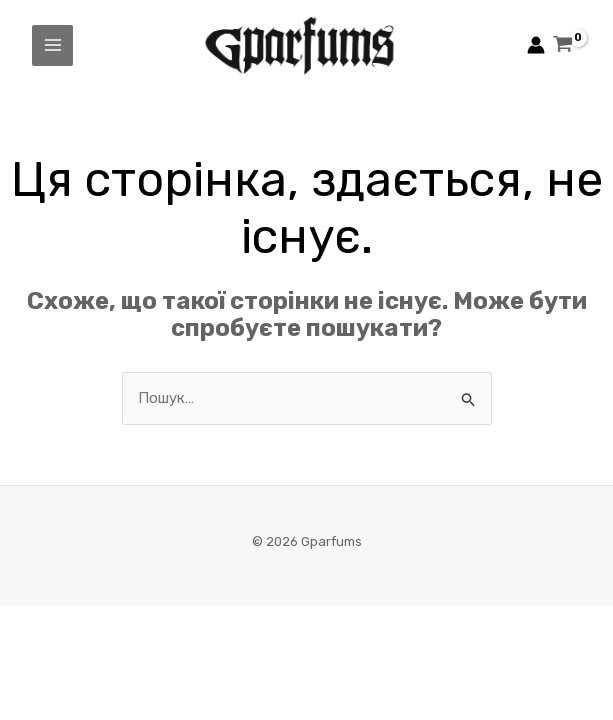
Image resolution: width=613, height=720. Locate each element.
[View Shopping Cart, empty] (563, 46)
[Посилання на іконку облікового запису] (536, 45)
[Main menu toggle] (52, 45)
